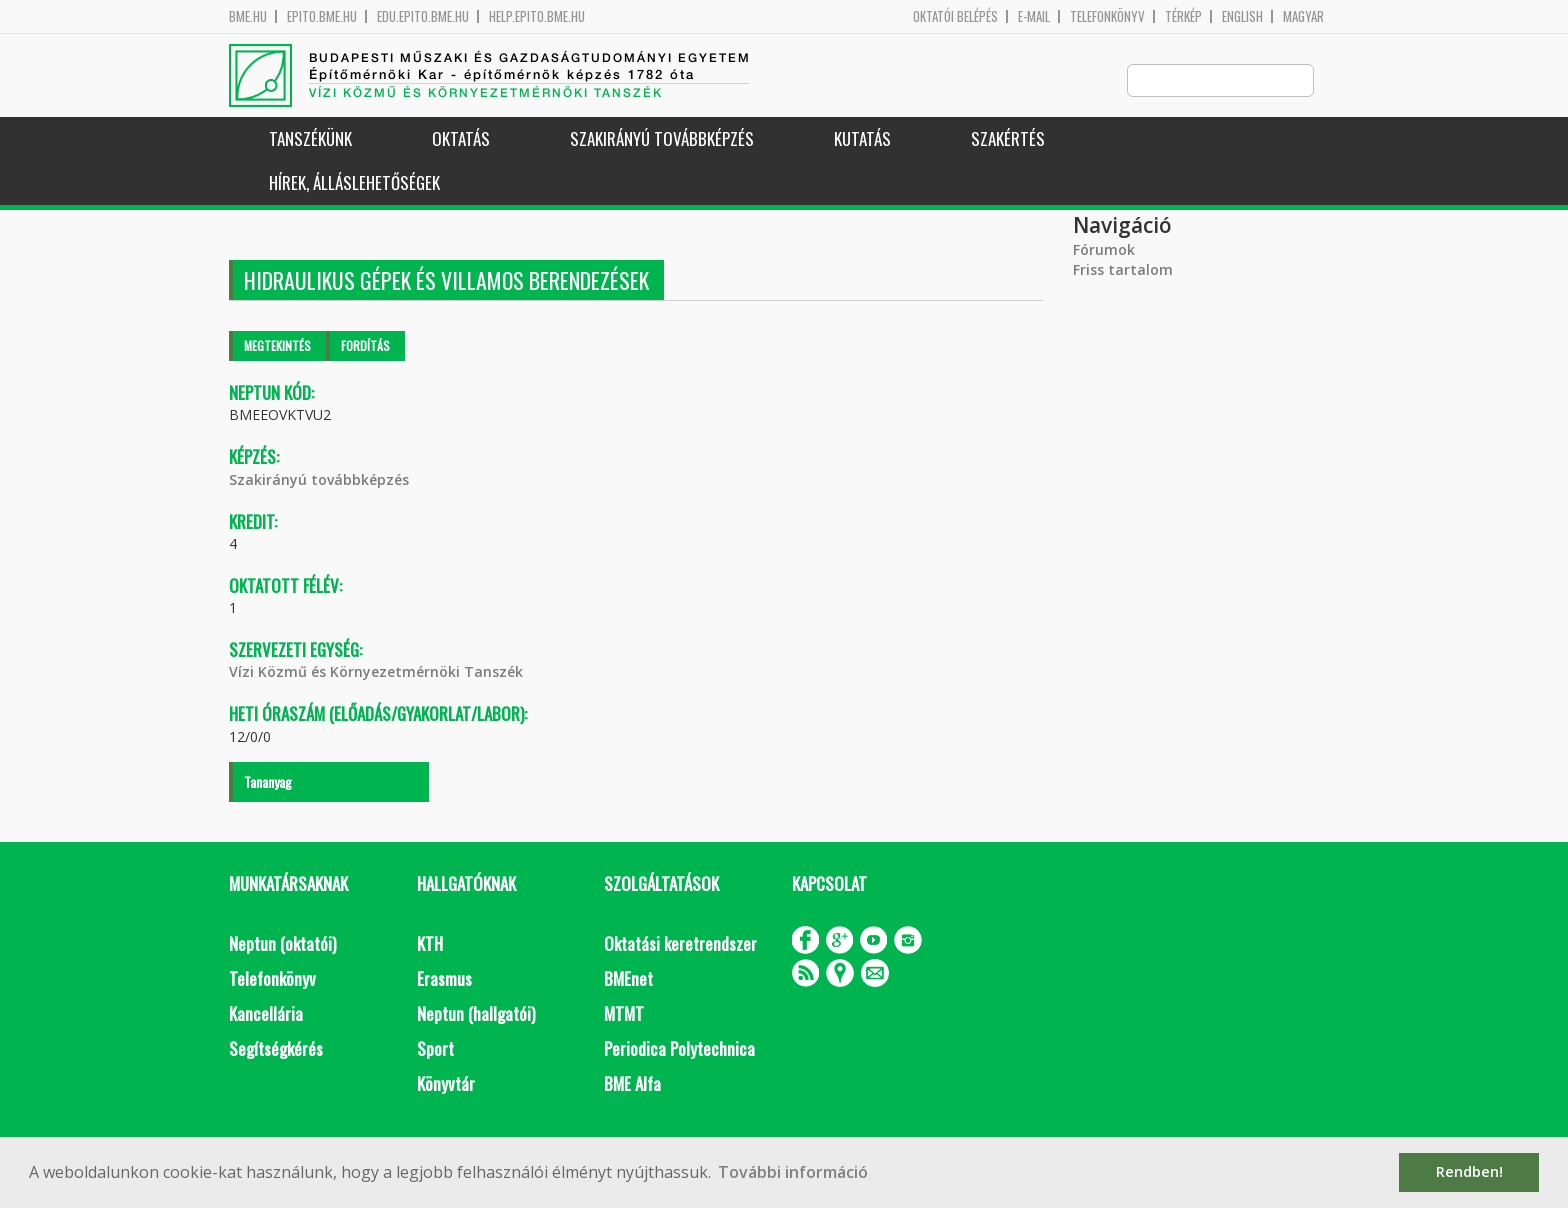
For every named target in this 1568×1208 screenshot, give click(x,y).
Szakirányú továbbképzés (662, 139)
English (1242, 16)
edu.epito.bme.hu (423, 16)
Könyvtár (446, 1084)
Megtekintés (277, 346)
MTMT (624, 1014)
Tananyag (268, 782)
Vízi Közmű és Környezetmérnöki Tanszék (376, 672)
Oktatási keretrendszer (680, 944)
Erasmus (444, 979)
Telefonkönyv (1107, 16)
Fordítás (365, 346)
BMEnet (628, 979)
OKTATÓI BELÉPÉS (955, 16)
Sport (435, 1049)
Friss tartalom (1123, 270)
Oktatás (461, 139)
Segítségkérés (276, 1049)
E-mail (1034, 16)
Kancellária (266, 1014)
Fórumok (1104, 250)
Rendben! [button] (1469, 1171)
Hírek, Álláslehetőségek (354, 183)
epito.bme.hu (322, 16)
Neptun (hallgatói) (476, 1014)
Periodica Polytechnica (679, 1049)
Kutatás (862, 139)
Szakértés (1008, 139)
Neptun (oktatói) (282, 944)
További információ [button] (793, 1172)
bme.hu (248, 16)
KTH (430, 944)
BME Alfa (632, 1084)
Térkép (1183, 16)
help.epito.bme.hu (537, 16)
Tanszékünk (310, 139)
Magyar (1303, 16)
